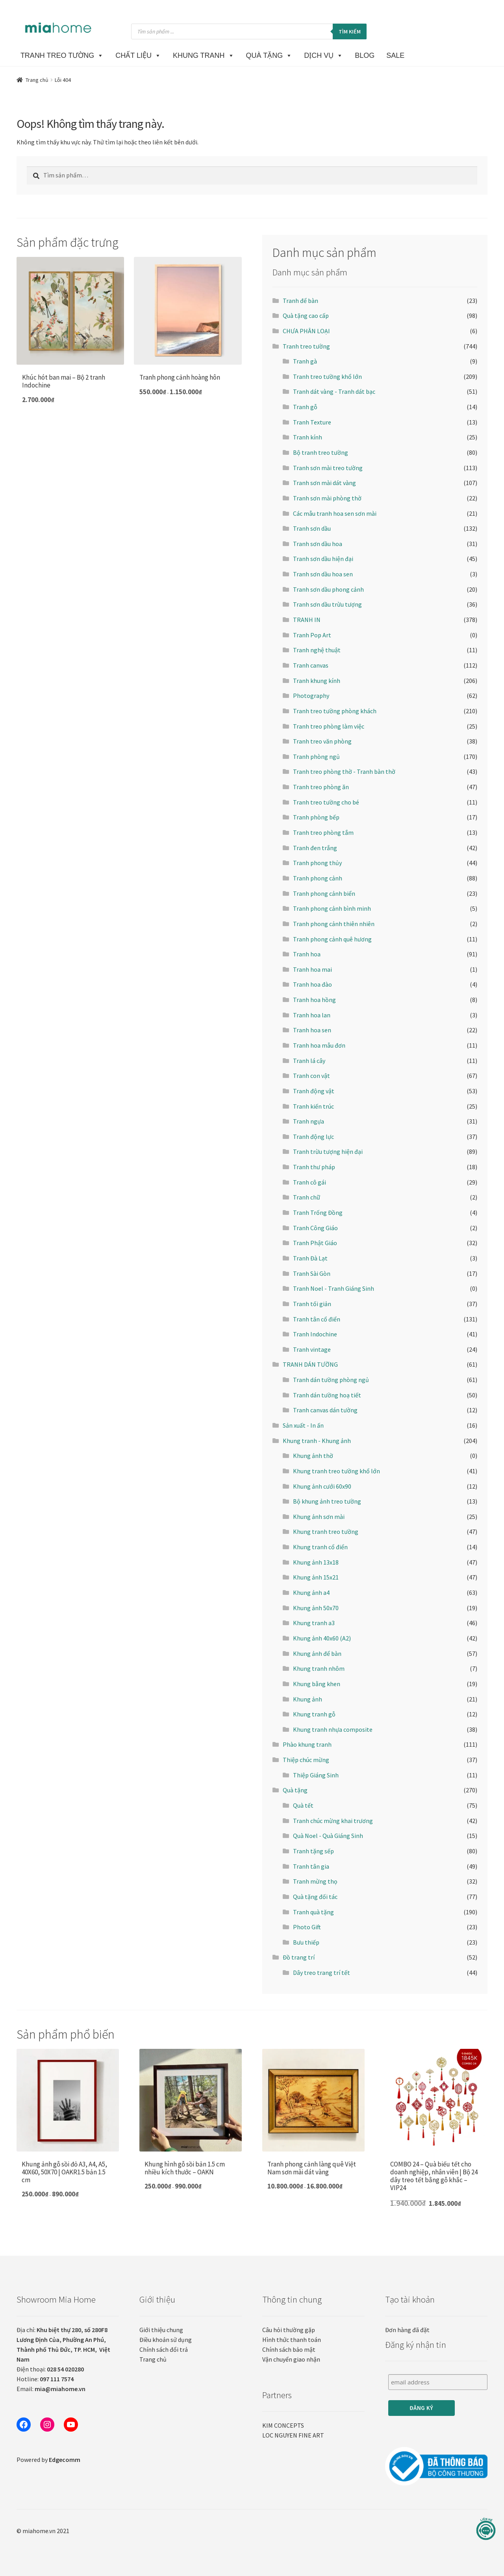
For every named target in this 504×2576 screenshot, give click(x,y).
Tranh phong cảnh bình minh (332, 908)
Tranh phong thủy (317, 863)
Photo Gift (307, 1927)
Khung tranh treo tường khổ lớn (336, 1471)
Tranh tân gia (311, 1866)
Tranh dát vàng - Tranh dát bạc (334, 391)
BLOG (364, 55)
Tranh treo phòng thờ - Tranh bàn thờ (344, 771)
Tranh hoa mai (312, 969)
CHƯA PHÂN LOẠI (306, 331)
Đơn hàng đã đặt (407, 2330)
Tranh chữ (306, 1197)
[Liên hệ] (486, 2529)
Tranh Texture (312, 422)
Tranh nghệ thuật (317, 650)
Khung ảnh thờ (313, 1456)
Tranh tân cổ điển (316, 1319)
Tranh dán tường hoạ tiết (327, 1395)
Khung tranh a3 (314, 1623)
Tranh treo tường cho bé (326, 802)
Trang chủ (37, 79)
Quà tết (303, 1805)
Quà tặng (295, 1790)
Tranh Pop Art (312, 635)
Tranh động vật (313, 1091)
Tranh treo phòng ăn (321, 787)
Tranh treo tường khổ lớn (327, 376)
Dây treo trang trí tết (321, 1972)
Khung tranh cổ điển (320, 1547)
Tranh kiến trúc (313, 1106)
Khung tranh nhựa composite (332, 1729)
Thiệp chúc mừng (306, 1760)
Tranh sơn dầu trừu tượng (327, 604)
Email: (51, 2389)
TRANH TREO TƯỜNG (62, 55)
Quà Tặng (269, 55)
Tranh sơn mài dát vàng (324, 483)
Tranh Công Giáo (315, 1228)
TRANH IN (307, 620)
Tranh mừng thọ (315, 1881)
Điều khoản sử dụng (165, 2339)
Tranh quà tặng (313, 1912)
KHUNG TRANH (203, 55)
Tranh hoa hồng (314, 1000)
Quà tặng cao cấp (306, 315)
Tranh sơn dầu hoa (317, 544)
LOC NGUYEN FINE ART (293, 2435)
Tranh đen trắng (315, 848)
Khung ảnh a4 (311, 1592)
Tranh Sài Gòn (311, 1273)
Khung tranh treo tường (325, 1531)
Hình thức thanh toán (291, 2339)
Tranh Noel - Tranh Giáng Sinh (333, 1288)
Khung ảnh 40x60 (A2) (322, 1638)
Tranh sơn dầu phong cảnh (328, 589)
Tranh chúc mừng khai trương (333, 1821)
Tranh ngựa (308, 1121)
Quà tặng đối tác (315, 1897)
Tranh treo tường (306, 346)
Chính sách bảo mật (288, 2349)
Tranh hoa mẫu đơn (319, 1045)
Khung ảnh (307, 1699)
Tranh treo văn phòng (322, 741)
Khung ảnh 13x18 (316, 1562)
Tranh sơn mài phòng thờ (327, 498)
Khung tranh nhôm (319, 1668)
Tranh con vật (311, 1075)
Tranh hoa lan (311, 1015)
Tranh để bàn (300, 300)
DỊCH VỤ (323, 55)
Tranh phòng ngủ (316, 756)
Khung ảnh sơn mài (319, 1517)
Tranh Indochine (315, 1334)
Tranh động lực (313, 1136)
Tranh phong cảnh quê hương (332, 939)
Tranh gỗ (305, 407)
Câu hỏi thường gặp (288, 2330)
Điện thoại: (50, 2369)
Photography (311, 695)
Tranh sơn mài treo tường (328, 468)
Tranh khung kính (316, 681)
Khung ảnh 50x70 (316, 1608)
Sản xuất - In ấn (303, 1425)
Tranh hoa (307, 954)
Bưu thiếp (306, 1942)
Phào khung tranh (307, 1744)
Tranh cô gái (309, 1182)
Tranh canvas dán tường (325, 1410)
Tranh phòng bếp (316, 817)
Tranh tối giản (312, 1304)
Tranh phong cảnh (317, 878)
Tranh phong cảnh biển (324, 893)
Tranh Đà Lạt (310, 1258)
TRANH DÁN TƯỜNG (310, 1364)
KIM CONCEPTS (283, 2425)
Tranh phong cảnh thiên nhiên (333, 924)
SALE (395, 55)
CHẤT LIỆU (138, 55)
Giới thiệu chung (161, 2330)
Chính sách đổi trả (163, 2349)
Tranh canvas (310, 665)
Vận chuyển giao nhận (291, 2359)
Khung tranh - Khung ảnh (317, 1441)
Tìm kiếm (350, 31)
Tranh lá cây (309, 1061)
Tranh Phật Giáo (315, 1243)
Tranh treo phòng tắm (323, 832)
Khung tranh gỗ (314, 1714)
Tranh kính (307, 437)
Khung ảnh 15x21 (316, 1577)
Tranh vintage (312, 1349)
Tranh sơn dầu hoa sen (323, 574)
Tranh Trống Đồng (318, 1212)
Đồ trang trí (299, 1957)
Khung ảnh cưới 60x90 (322, 1486)
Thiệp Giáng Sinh (316, 1775)
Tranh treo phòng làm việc (328, 726)
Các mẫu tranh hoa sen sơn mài (334, 513)
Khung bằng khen (316, 1684)
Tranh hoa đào (312, 984)
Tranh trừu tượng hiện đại (328, 1151)
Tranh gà (305, 361)
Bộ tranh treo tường (320, 452)
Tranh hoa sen (312, 1030)
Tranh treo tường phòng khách (334, 711)
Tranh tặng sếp (313, 1851)
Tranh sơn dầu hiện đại (323, 559)
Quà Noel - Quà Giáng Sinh (328, 1836)
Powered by (48, 2459)
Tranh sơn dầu (312, 528)
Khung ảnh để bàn (317, 1653)
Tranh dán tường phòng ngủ (331, 1380)
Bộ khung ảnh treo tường (327, 1501)
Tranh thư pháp (314, 1167)
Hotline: (45, 2379)
